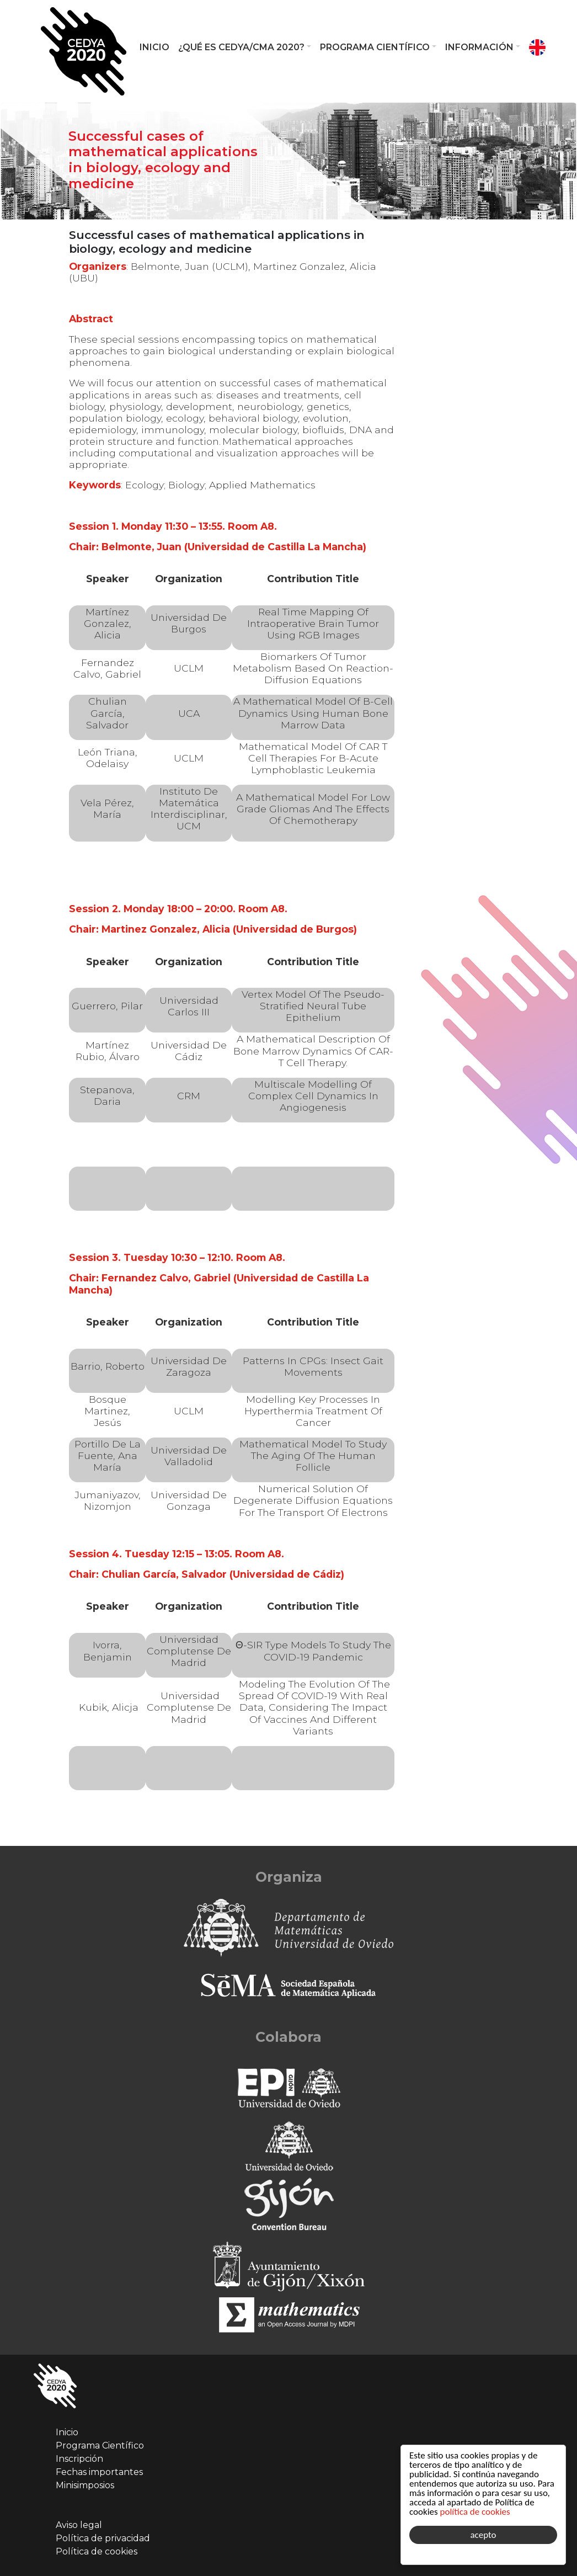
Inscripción (79, 2458)
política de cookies (475, 2512)
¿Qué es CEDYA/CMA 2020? (241, 47)
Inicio (154, 47)
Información (479, 47)
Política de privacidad (103, 2538)
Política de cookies (96, 2551)
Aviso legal (79, 2525)
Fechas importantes (99, 2472)
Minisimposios (85, 2485)
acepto (483, 2535)
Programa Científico (375, 47)
